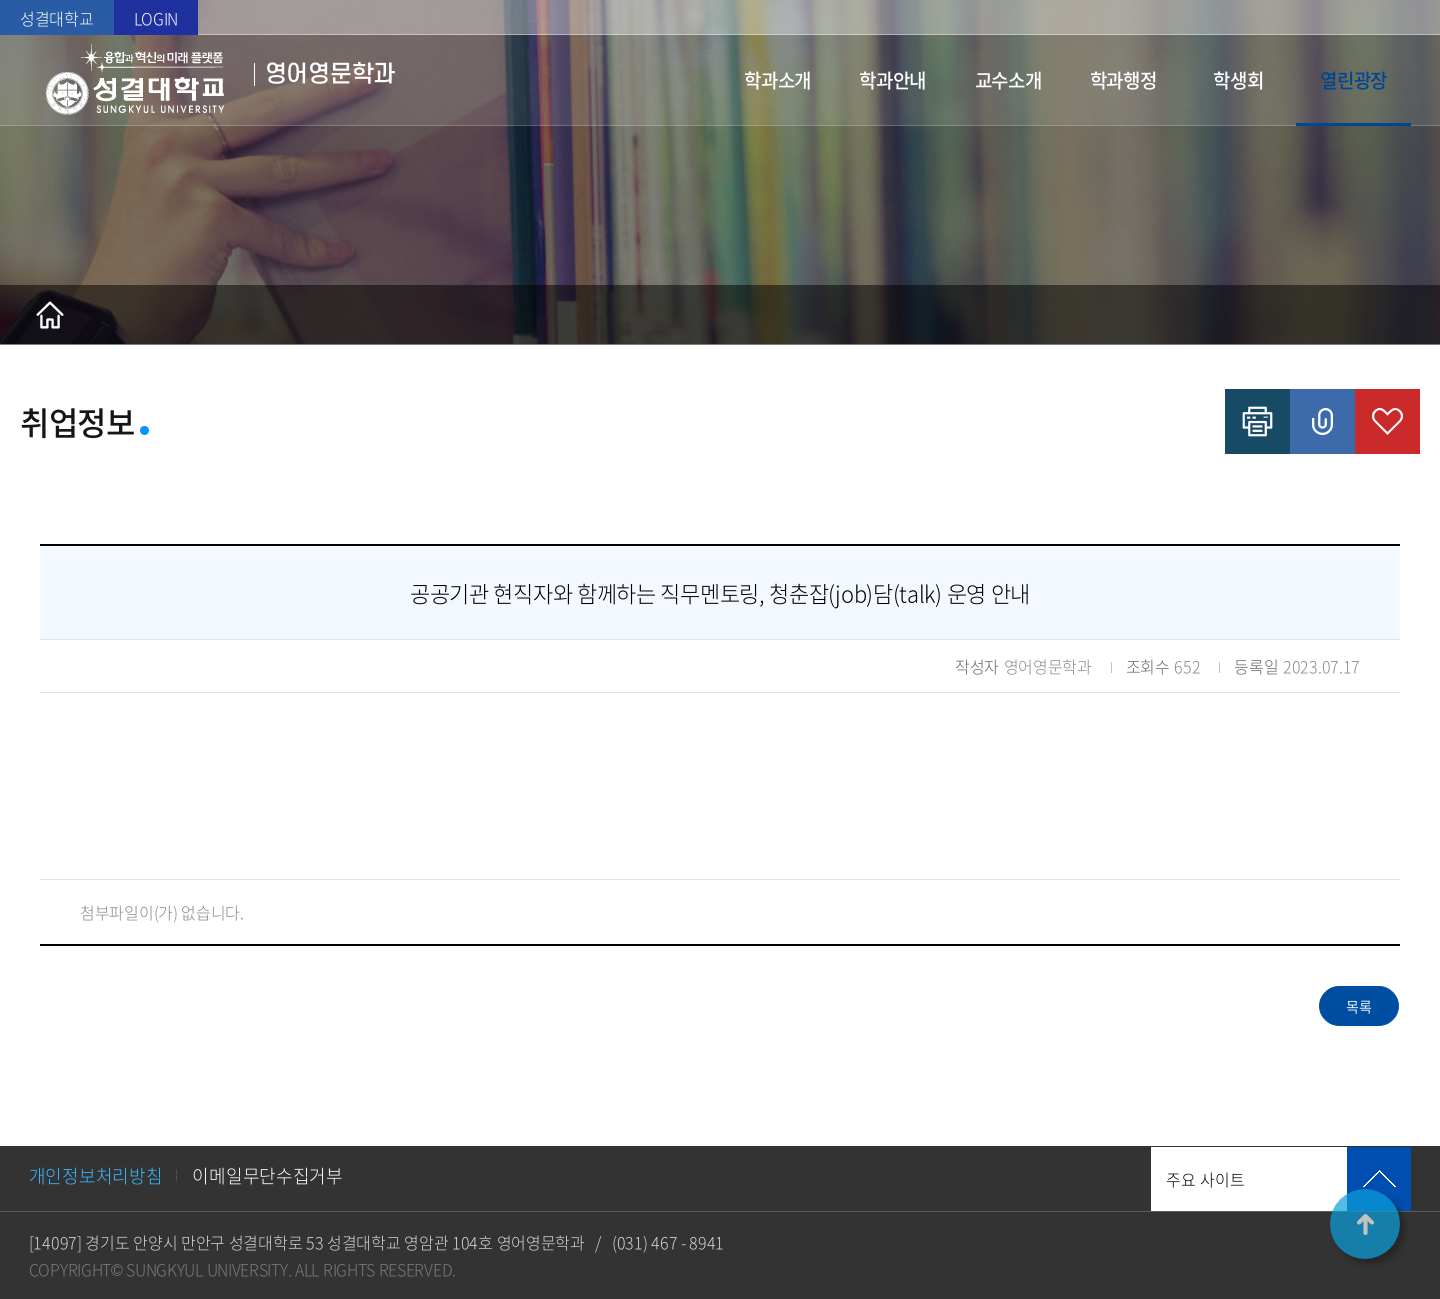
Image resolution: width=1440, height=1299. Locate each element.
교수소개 (1008, 80)
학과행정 (1123, 80)
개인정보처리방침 (96, 1175)
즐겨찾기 (1387, 421)
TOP (1365, 1224)
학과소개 (777, 80)
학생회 (1238, 80)
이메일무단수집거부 (267, 1175)
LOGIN (156, 18)
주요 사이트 (1205, 1179)
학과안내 (892, 80)
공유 (1322, 421)
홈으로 (50, 315)
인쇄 (1257, 421)
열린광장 (1353, 80)
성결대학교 (57, 18)
